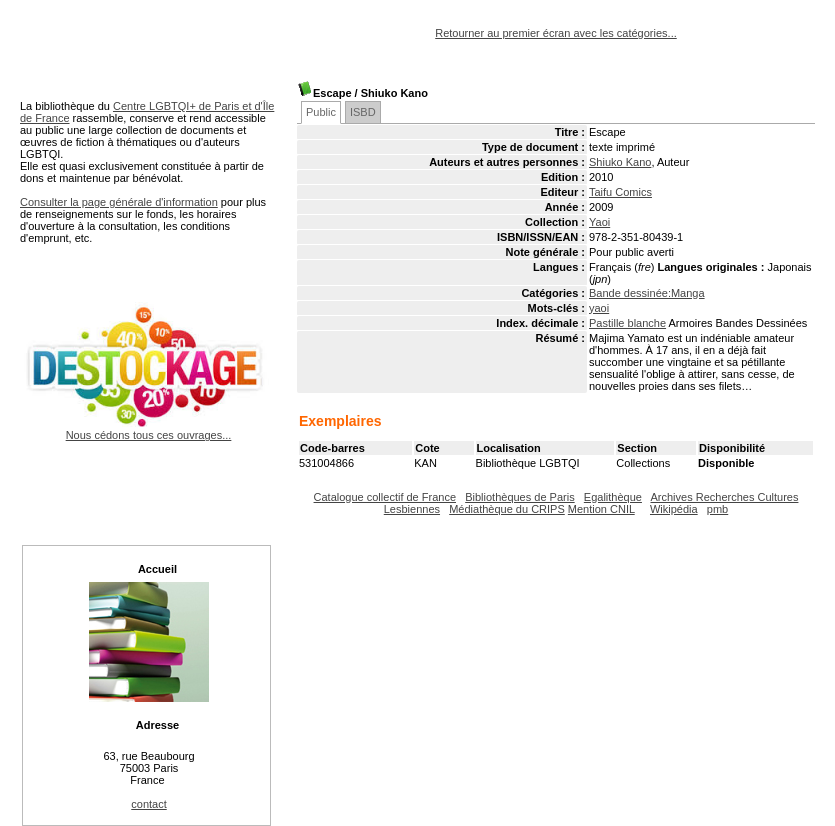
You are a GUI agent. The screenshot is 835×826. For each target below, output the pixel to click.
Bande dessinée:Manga (647, 293)
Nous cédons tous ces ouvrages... (148, 429)
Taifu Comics (620, 192)
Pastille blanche (627, 323)
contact (148, 804)
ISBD (363, 112)
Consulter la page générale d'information (119, 202)
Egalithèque (613, 497)
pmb (717, 509)
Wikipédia (674, 509)
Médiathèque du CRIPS (507, 509)
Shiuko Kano (620, 162)
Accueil (157, 569)
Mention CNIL (601, 509)
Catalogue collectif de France (385, 497)
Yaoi (599, 222)
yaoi (599, 308)
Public (321, 112)
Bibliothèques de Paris (519, 497)
